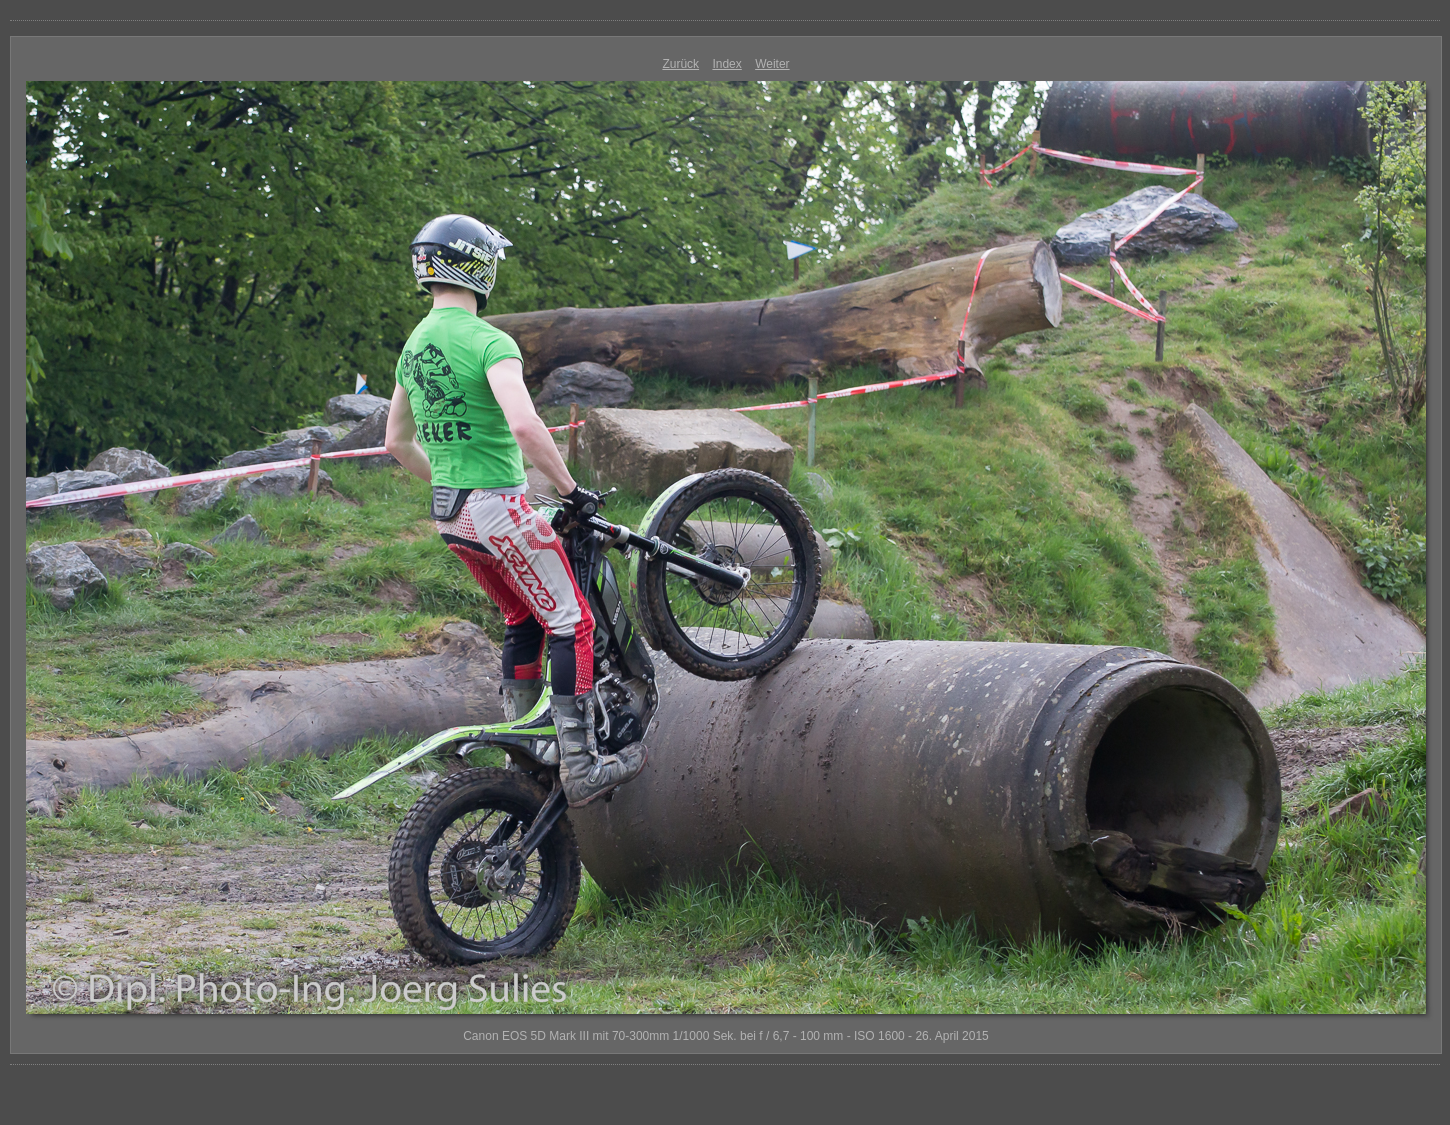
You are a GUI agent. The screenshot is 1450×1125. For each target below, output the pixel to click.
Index (726, 64)
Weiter (772, 64)
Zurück (680, 64)
